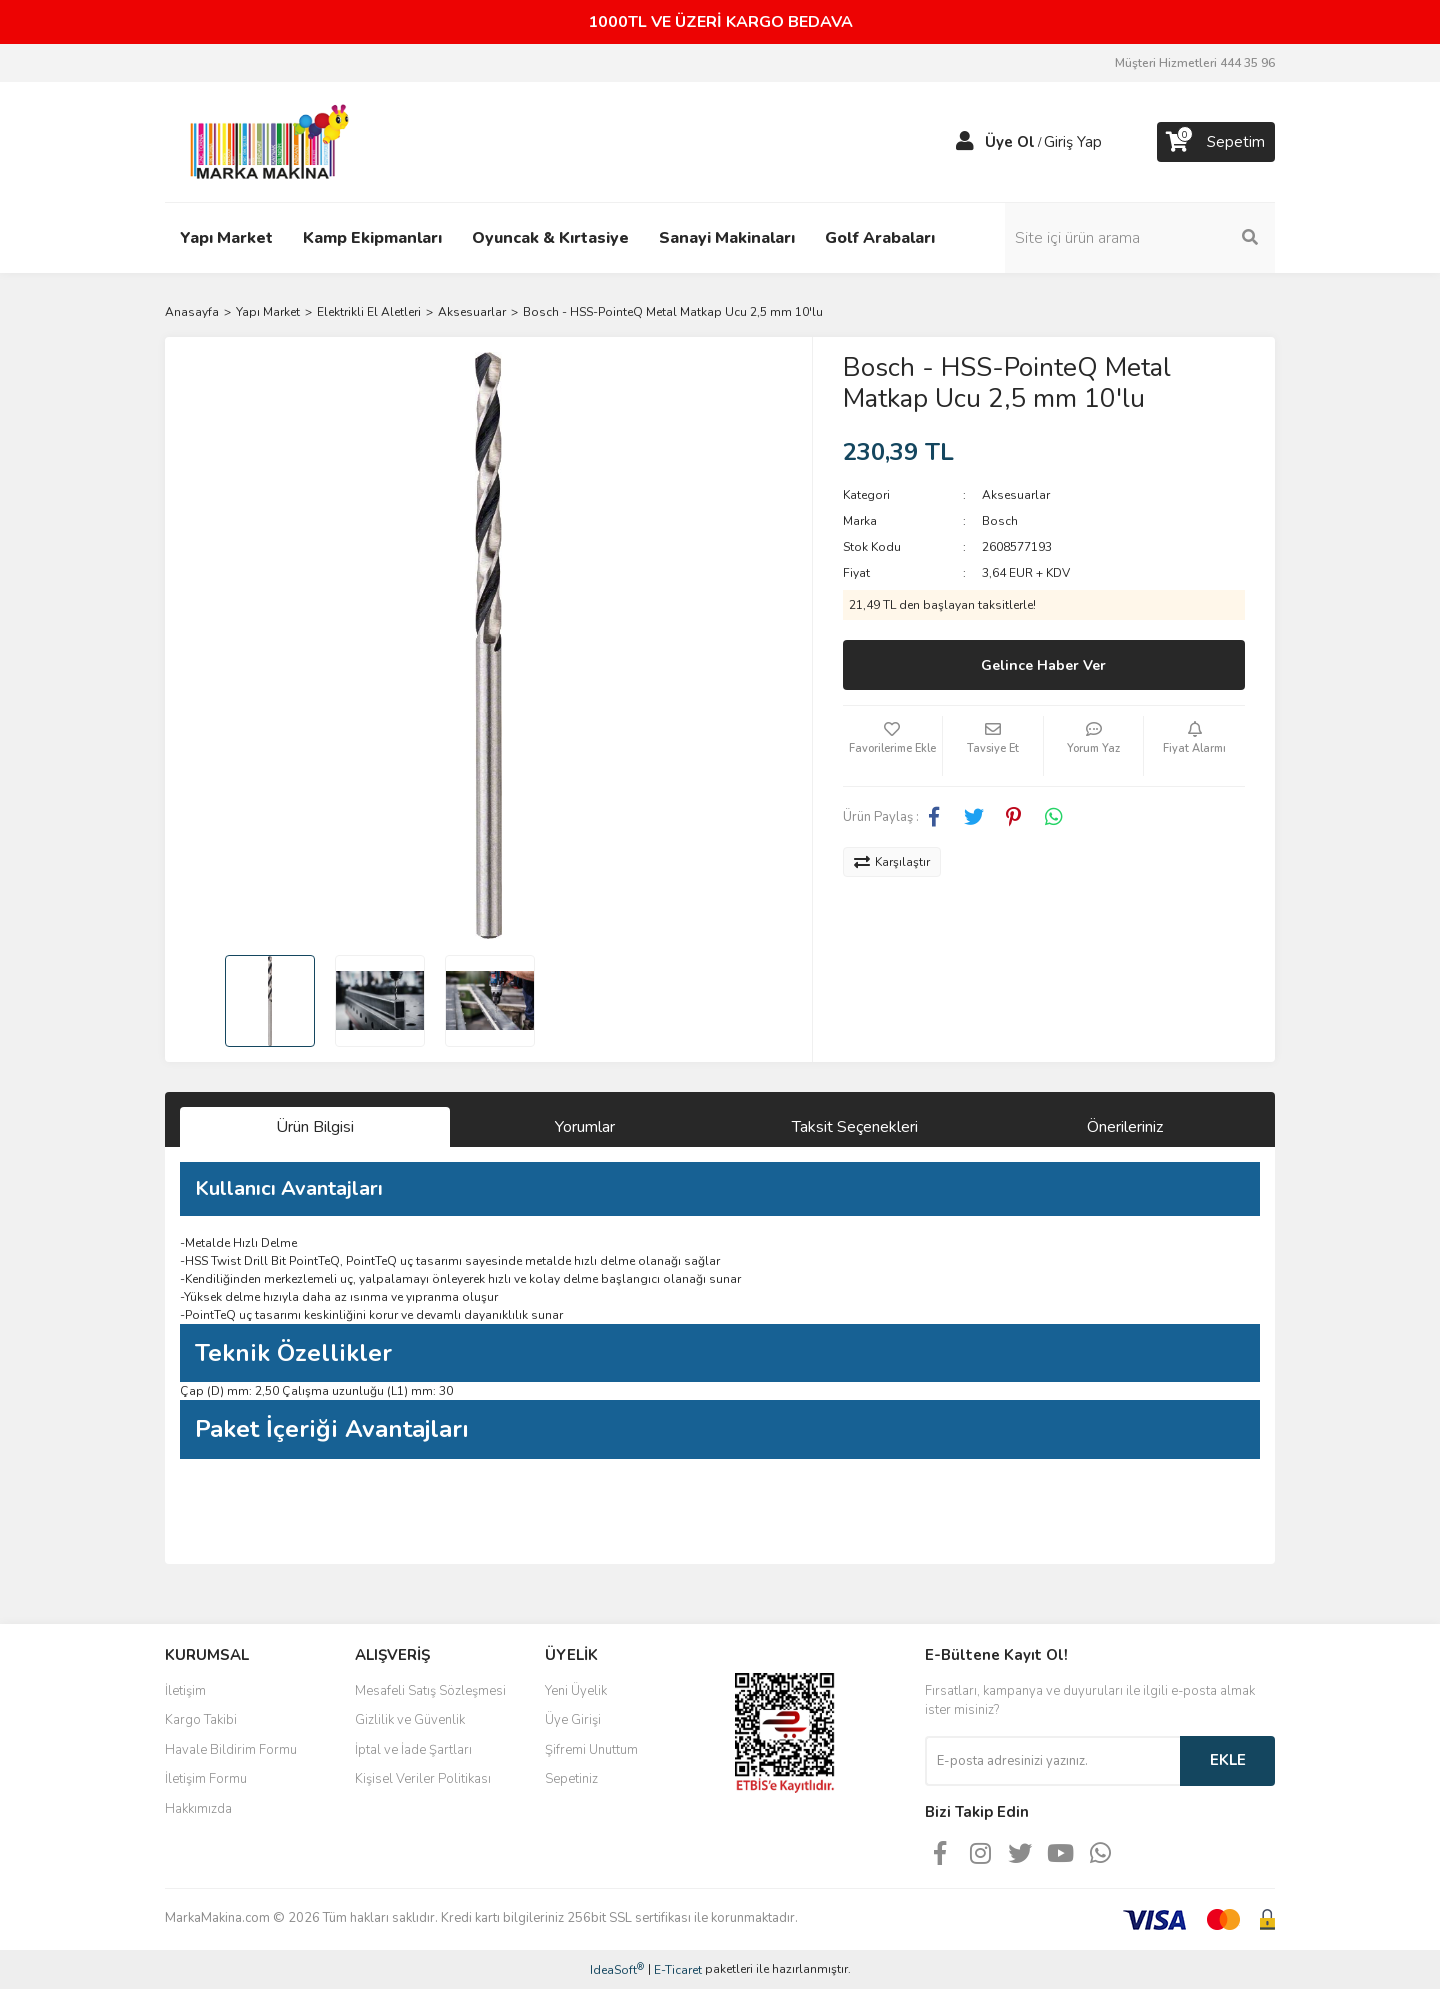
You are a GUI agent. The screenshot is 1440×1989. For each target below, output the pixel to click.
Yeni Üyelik (576, 1691)
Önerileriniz (1125, 1127)
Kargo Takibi (201, 1720)
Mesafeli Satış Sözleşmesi (430, 1691)
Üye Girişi (573, 1720)
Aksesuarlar (1016, 495)
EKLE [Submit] (1228, 1760)
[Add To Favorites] (893, 746)
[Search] (1140, 238)
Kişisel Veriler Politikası (423, 1779)
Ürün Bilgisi (315, 1127)
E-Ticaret (678, 1970)
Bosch (1000, 521)
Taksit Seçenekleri (855, 1127)
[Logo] (264, 141)
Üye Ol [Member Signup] (1010, 142)
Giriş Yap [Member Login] (1073, 142)
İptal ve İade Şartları (413, 1750)
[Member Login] (965, 142)
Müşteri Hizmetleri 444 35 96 (1195, 63)
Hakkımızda (198, 1809)
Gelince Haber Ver (1043, 665)
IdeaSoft (617, 1969)
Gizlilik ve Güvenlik (410, 1720)
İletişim (185, 1691)
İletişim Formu (206, 1779)
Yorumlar (585, 1127)
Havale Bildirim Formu (231, 1750)
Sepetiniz (571, 1779)
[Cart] (1216, 142)
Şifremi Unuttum (591, 1750)
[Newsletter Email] (1052, 1761)
